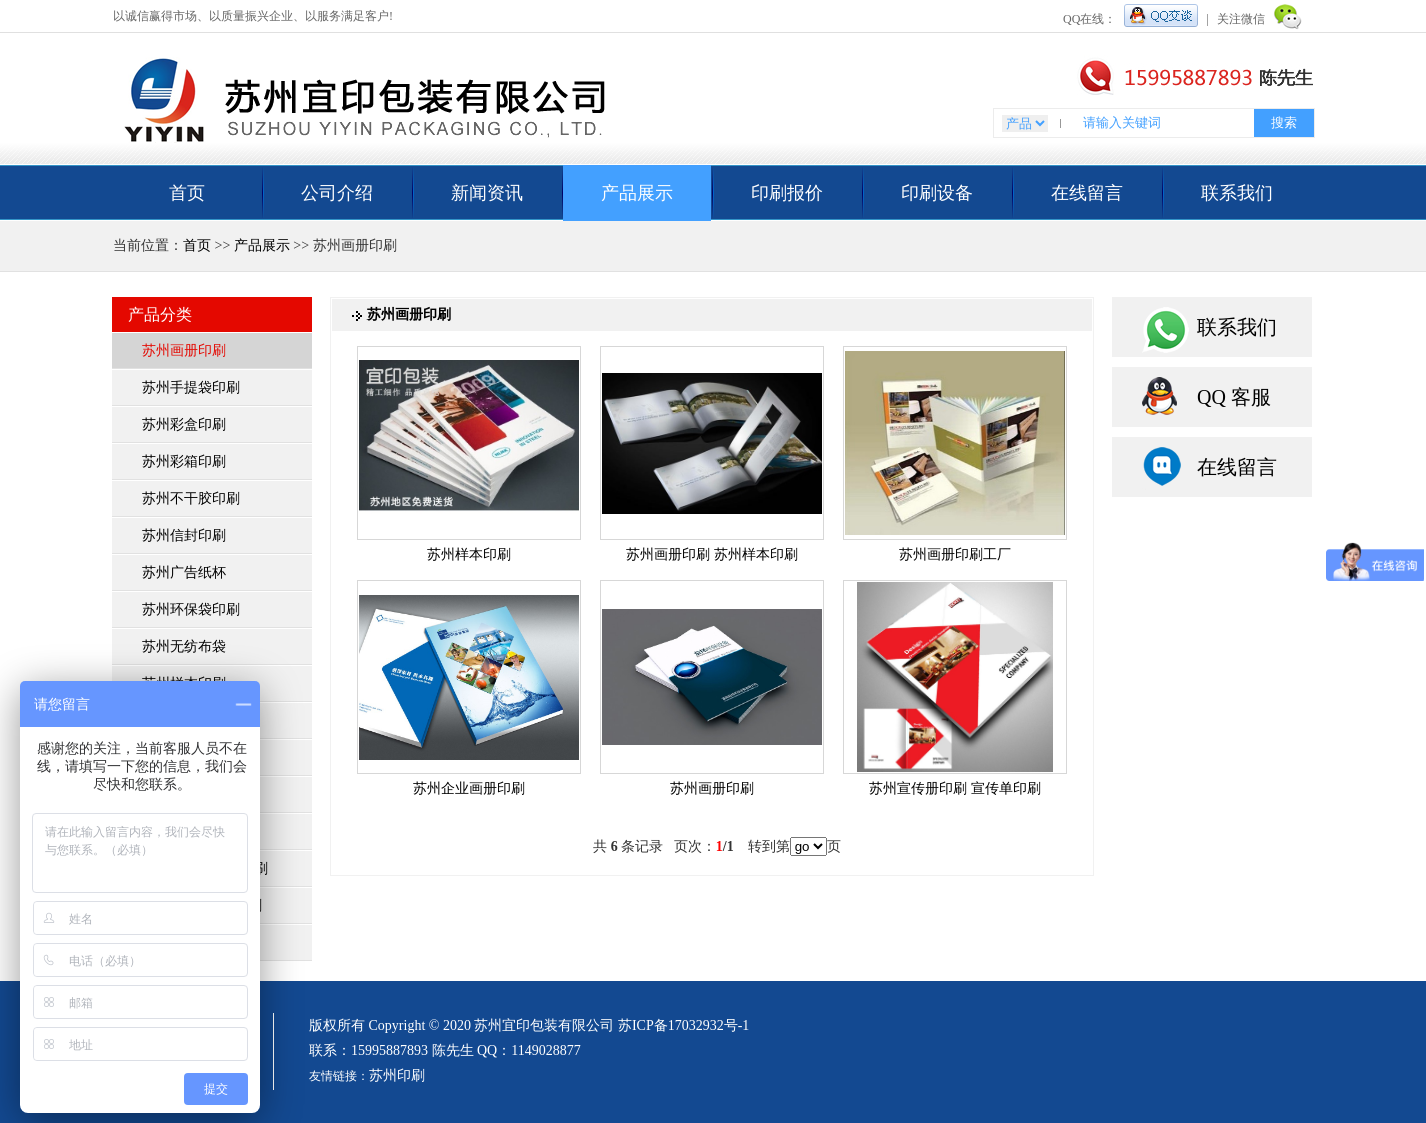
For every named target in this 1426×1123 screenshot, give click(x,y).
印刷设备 (937, 193)
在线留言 (1087, 193)
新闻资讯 (487, 193)
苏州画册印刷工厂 (955, 554)
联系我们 (1237, 193)
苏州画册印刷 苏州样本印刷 (712, 554)
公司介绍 (337, 193)
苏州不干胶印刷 (191, 498)
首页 (187, 193)
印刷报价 (787, 193)
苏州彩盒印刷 (184, 424)
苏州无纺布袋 (184, 646)
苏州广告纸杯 (184, 572)
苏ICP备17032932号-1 (683, 1025)
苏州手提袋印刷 (191, 387)
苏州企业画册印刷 (469, 788)
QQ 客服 (1234, 397)
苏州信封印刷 (184, 535)
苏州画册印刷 (184, 350)
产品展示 (637, 193)
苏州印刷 (397, 1075)
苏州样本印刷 (469, 554)
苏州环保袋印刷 (191, 609)
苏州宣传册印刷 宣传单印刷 (955, 788)
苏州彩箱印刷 (184, 461)
